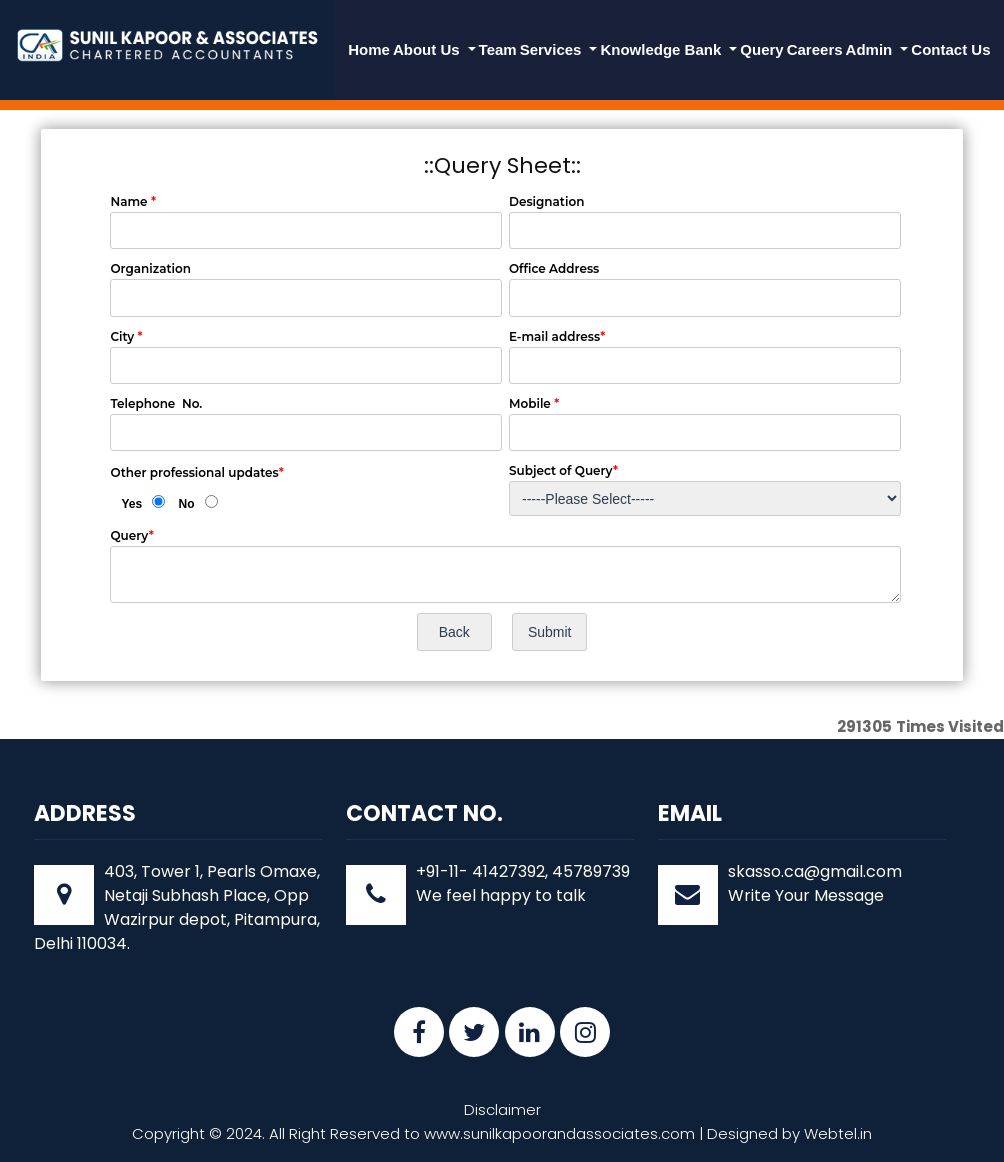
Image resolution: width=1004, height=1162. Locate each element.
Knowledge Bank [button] (662, 49)
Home (369, 49)
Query (761, 49)
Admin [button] (871, 49)
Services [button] (553, 49)
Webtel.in (838, 1133)
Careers (815, 49)
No (187, 504)
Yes (131, 504)
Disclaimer (502, 1109)
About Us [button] (428, 49)
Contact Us (950, 49)
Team (498, 49)
